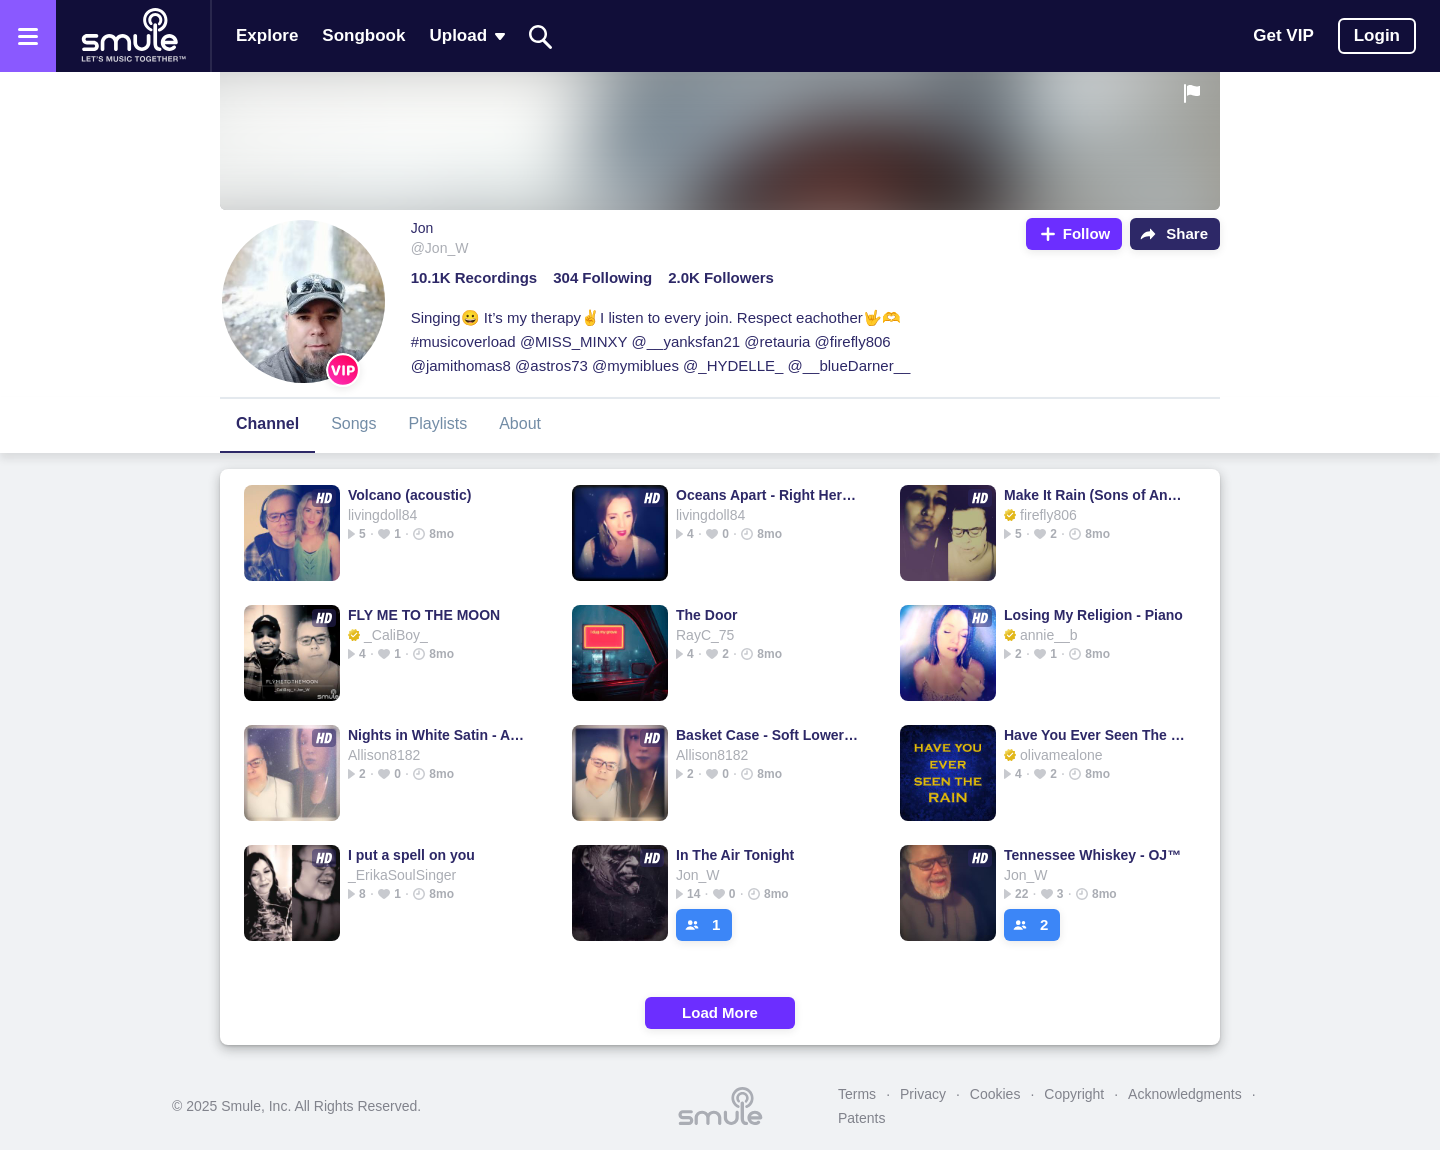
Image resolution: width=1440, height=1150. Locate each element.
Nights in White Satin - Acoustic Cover (439, 735)
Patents (861, 1118)
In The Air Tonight (735, 855)
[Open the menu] (28, 36)
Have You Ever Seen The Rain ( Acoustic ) (1095, 735)
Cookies (995, 1094)
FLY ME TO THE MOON (424, 615)
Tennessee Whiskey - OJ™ (1092, 855)
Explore (267, 35)
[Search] (541, 36)
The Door (706, 615)
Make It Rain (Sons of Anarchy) (1095, 495)
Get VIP (1283, 35)
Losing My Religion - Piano (1093, 615)
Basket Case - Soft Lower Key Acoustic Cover (767, 735)
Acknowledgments (1185, 1094)
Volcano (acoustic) (409, 495)
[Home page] (133, 36)
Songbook (363, 35)
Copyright (1074, 1094)
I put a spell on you (411, 855)
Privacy (923, 1094)
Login (1377, 35)
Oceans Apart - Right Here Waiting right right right (767, 495)
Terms (857, 1094)
